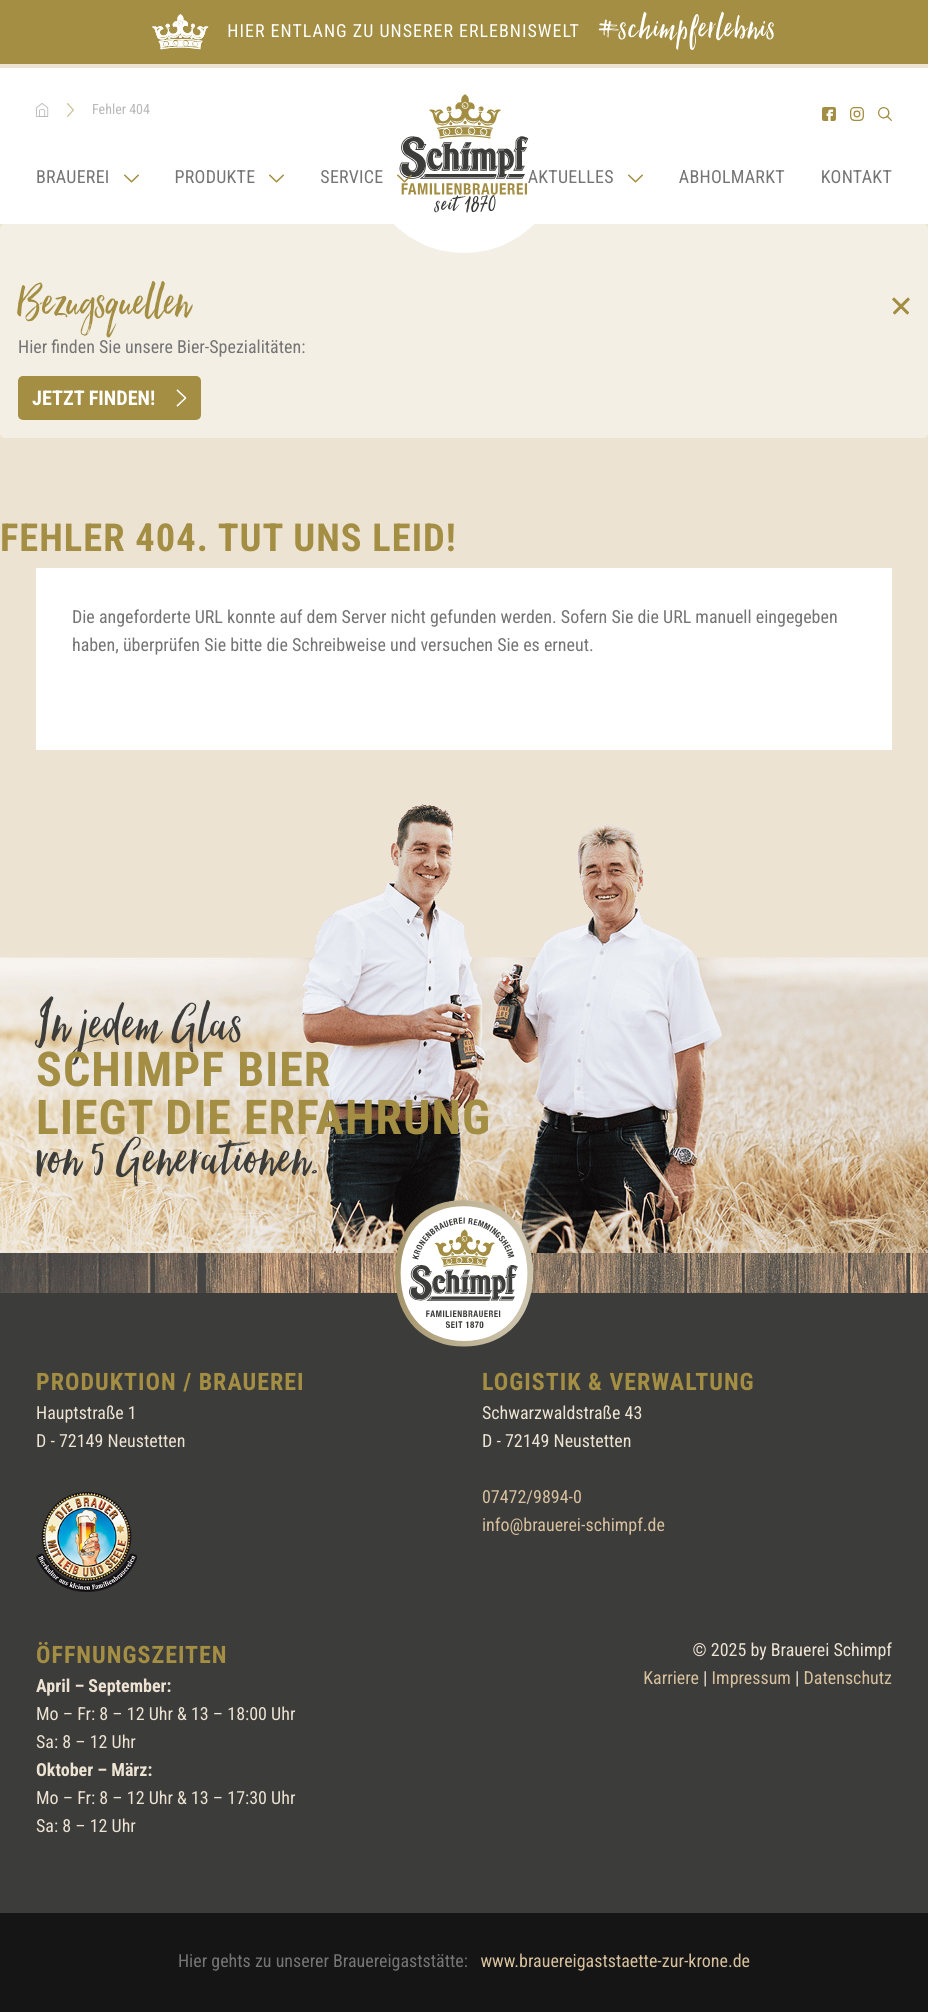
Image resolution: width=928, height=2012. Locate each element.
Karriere (671, 1678)
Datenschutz (848, 1678)
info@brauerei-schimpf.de (573, 1525)
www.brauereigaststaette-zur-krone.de (615, 1961)
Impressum (751, 1678)
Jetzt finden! (93, 398)
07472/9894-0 (532, 1497)
